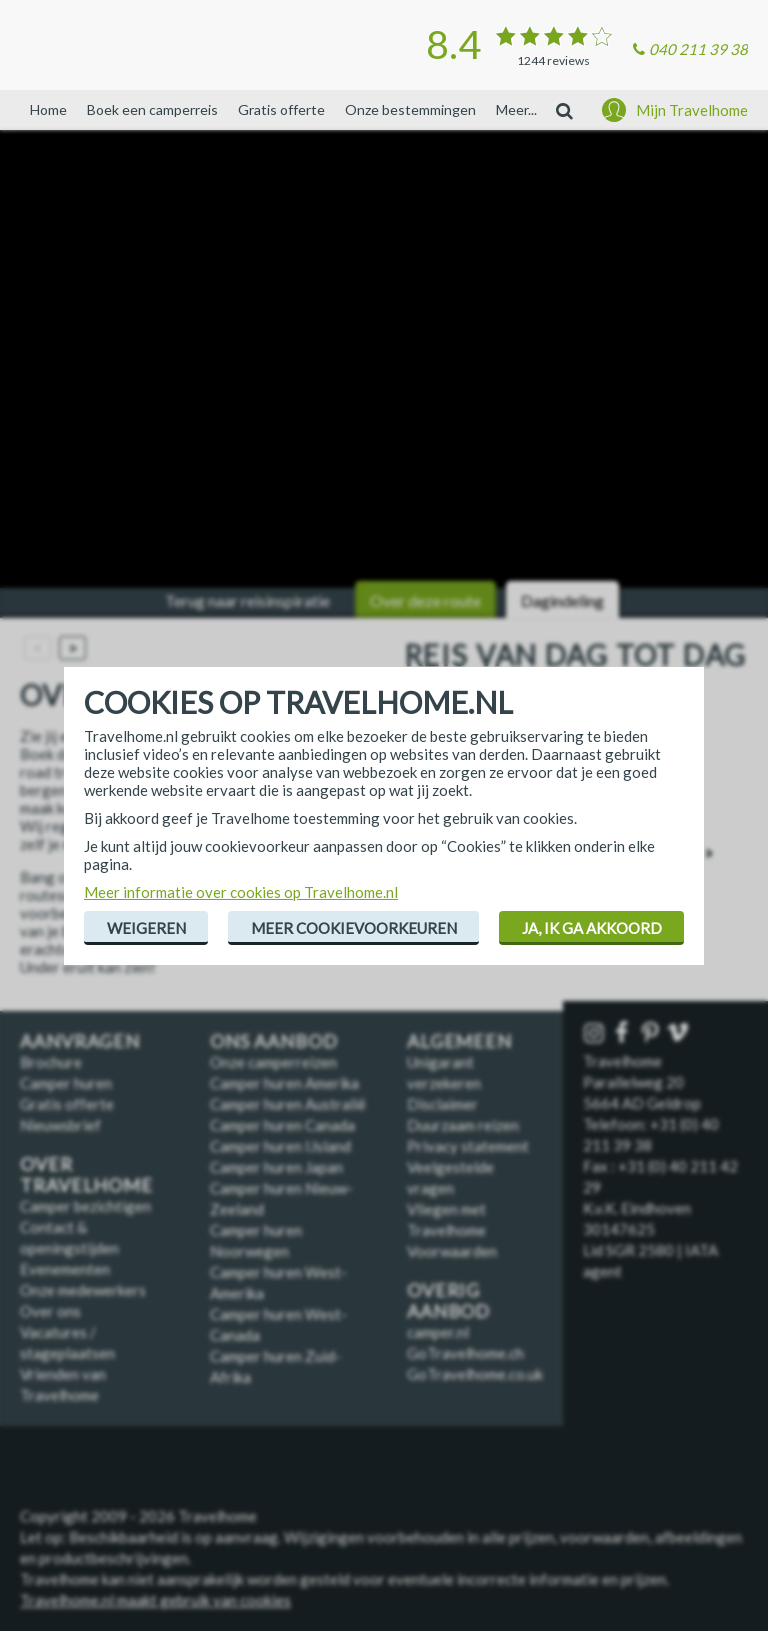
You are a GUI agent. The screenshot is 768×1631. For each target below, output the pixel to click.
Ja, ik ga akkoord (592, 928)
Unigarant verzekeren (444, 1072)
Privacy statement (468, 1146)
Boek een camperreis (152, 109)
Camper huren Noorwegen (256, 1240)
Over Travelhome (86, 1175)
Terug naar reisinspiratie (247, 600)
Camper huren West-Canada (278, 1324)
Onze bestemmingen (410, 109)
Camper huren (66, 1083)
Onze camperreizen (273, 1062)
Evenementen (65, 1269)
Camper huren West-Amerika (278, 1282)
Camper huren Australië (288, 1104)
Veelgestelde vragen (450, 1177)
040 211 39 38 (698, 49)
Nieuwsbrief (60, 1125)
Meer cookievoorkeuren (354, 928)
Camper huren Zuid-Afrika (275, 1366)
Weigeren (146, 928)
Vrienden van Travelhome (63, 1384)
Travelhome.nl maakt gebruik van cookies (155, 1600)
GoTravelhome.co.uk (475, 1374)
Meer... (516, 109)
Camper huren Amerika (284, 1083)
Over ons (50, 1311)
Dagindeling (562, 600)
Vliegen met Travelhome (446, 1219)
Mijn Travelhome (692, 110)
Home (48, 109)
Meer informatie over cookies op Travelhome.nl (241, 892)
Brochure (51, 1062)
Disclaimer (442, 1104)
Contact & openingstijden (69, 1237)
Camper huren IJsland (280, 1146)
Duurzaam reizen (463, 1125)
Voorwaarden (452, 1251)
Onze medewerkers (83, 1290)
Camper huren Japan (276, 1167)
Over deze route (425, 600)
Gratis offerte (281, 109)
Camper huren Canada (282, 1125)
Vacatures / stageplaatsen (67, 1342)
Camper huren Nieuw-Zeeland (281, 1198)
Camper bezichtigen (85, 1206)
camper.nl (438, 1332)
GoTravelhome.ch (465, 1353)
